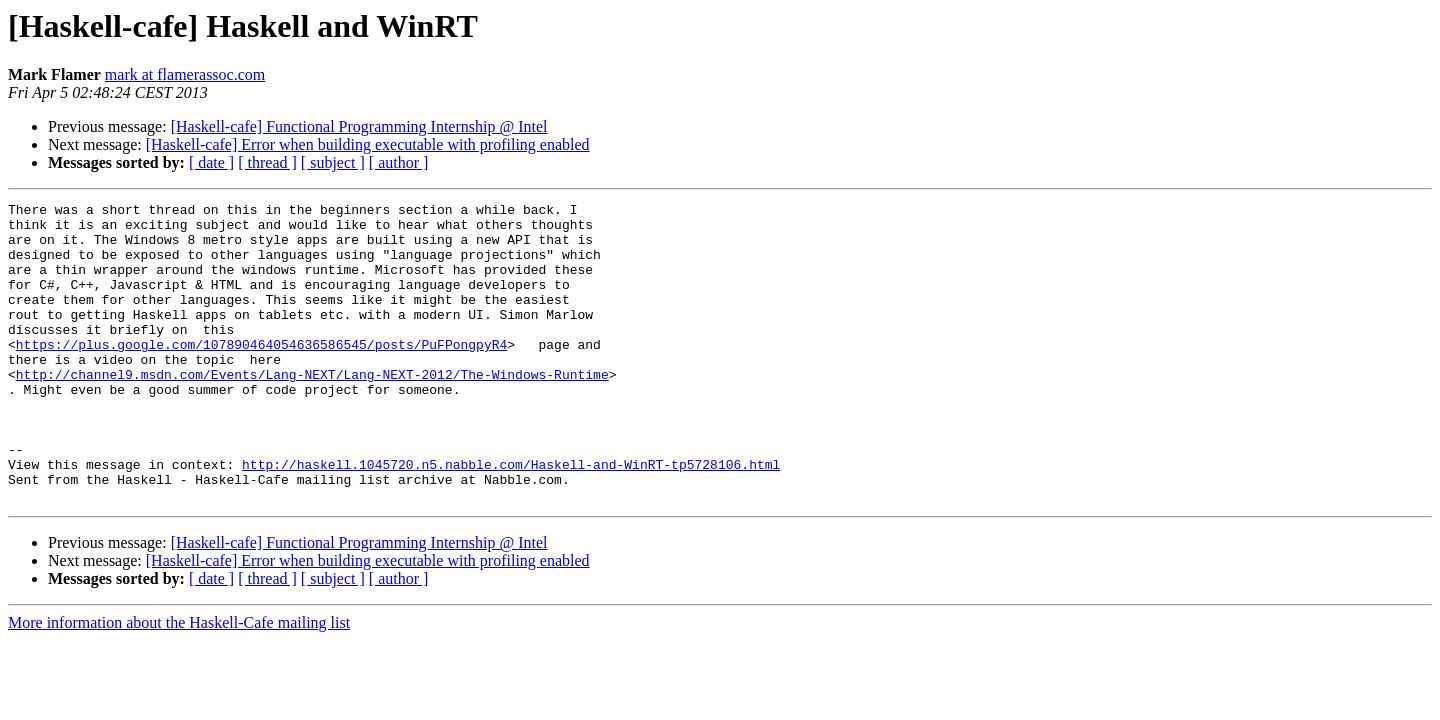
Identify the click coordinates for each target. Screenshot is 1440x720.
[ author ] (399, 162)
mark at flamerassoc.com (185, 74)
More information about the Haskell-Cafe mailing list (179, 682)
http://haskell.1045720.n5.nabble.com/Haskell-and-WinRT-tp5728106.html (511, 518)
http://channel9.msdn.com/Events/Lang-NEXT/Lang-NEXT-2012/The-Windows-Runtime (312, 410)
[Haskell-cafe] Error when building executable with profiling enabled (368, 144)
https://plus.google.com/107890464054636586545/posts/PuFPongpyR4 (261, 374)
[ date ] (211, 162)
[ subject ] (333, 162)
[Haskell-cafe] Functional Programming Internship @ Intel (359, 126)
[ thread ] (267, 162)
